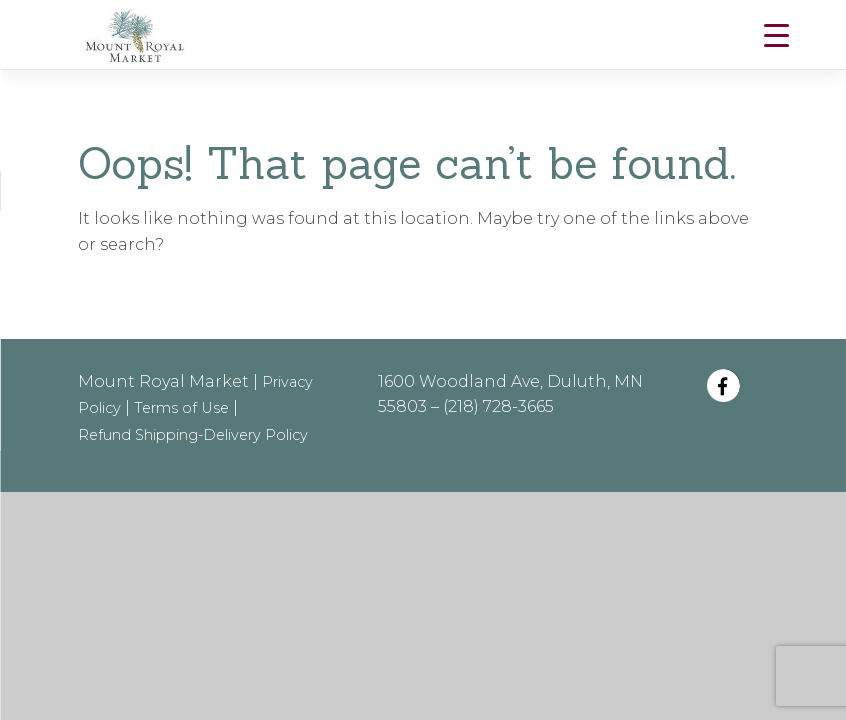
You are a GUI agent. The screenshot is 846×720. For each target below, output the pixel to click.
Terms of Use (181, 408)
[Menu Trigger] (776, 35)
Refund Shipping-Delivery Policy (193, 435)
